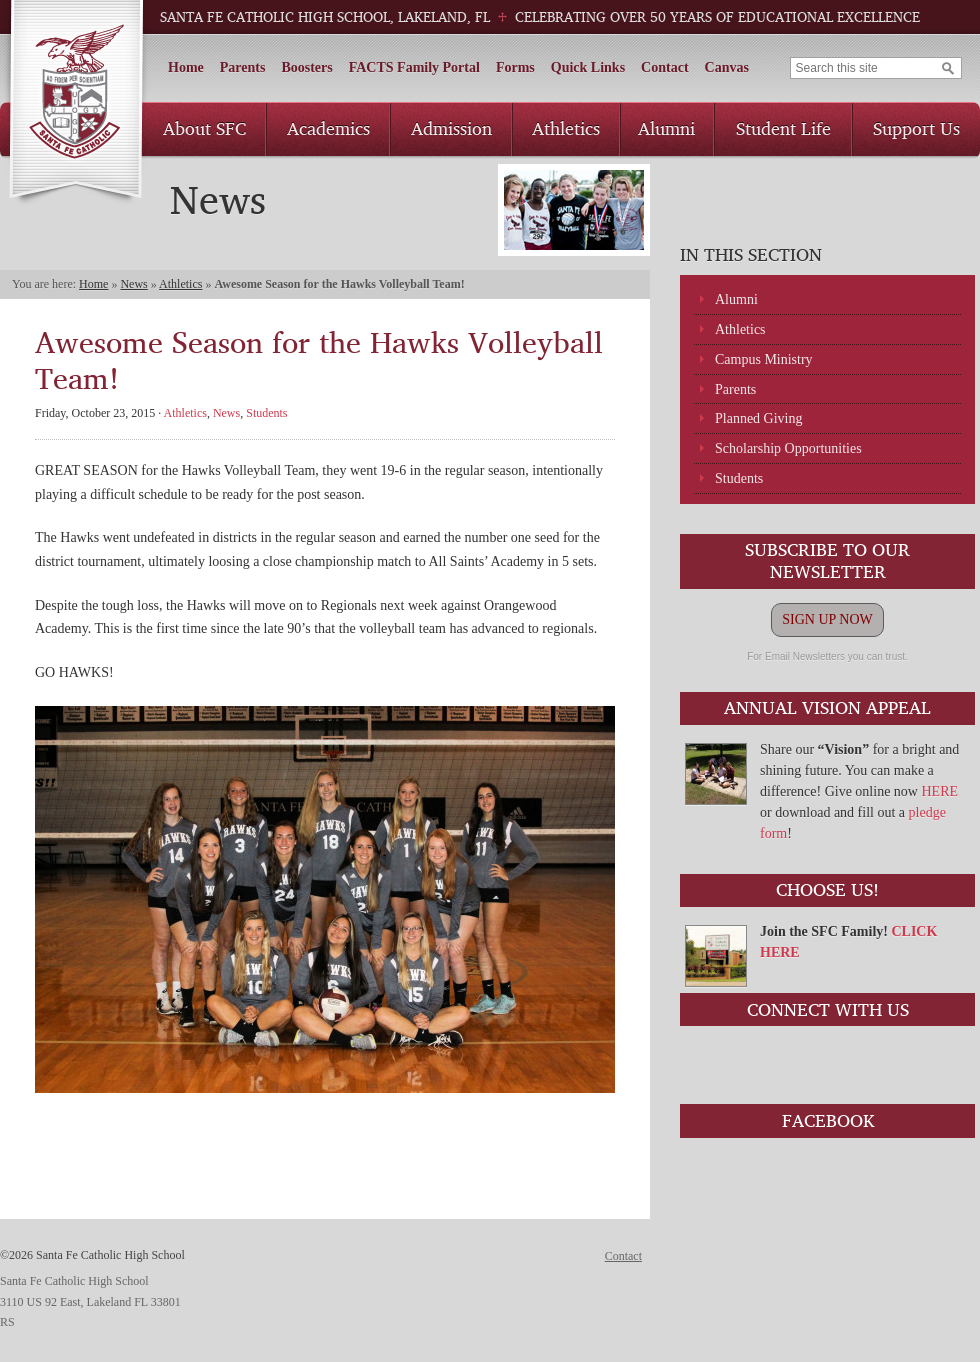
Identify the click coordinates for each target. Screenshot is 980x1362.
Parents (243, 67)
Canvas (727, 67)
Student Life (783, 128)
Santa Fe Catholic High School (75, 103)
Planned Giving (759, 418)
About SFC (204, 128)
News (133, 284)
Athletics (566, 128)
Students (739, 478)
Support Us (916, 128)
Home (186, 67)
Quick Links (588, 67)
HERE (939, 791)
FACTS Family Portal (414, 67)
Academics (328, 128)
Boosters (306, 67)
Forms (515, 67)
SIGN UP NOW (827, 619)
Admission (451, 128)
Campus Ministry (764, 359)
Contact (664, 67)
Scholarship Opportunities (788, 448)
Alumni (666, 128)
